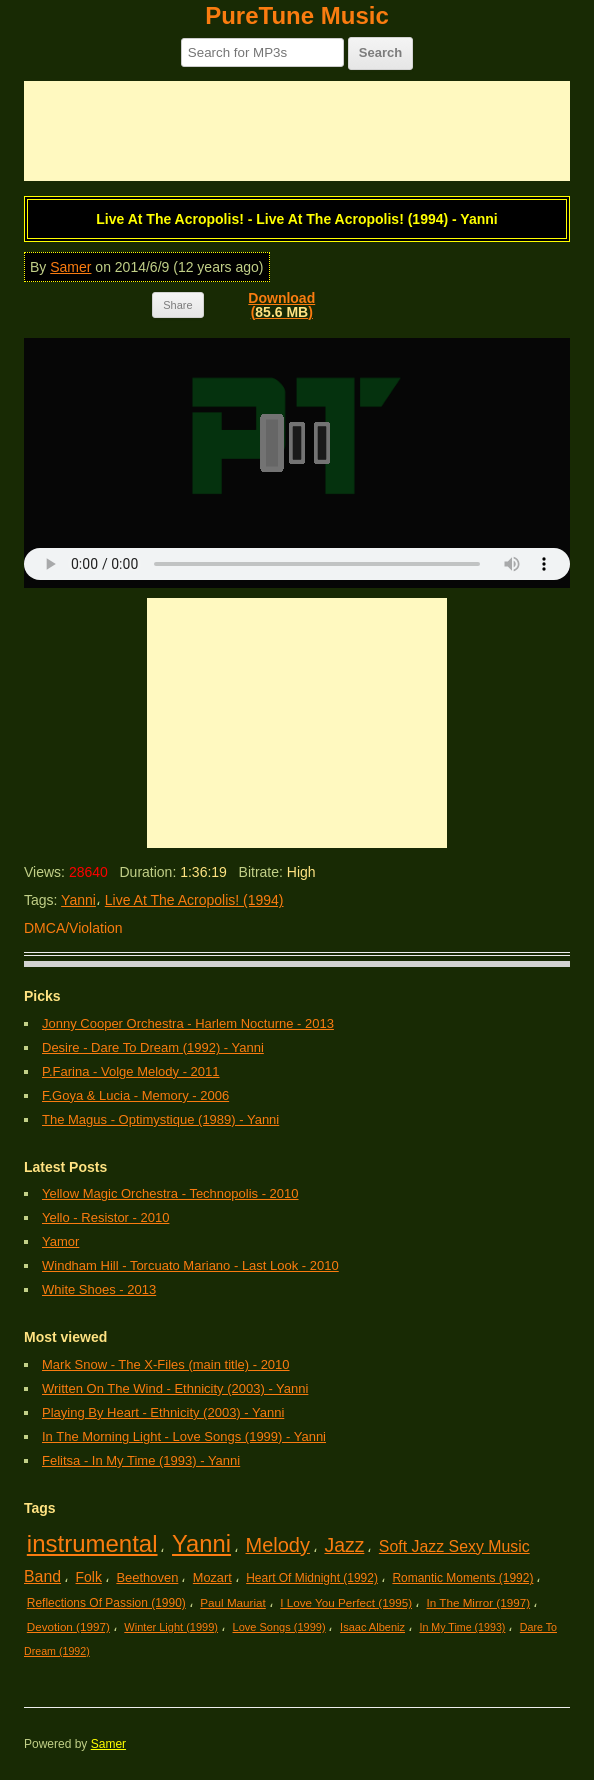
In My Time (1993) (463, 1627)
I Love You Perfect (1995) (346, 1602)
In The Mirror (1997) (479, 1602)
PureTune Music (297, 15)
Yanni (78, 900)
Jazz (344, 1545)
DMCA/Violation (73, 928)
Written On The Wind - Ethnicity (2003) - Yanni (175, 1388)
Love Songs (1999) (279, 1627)
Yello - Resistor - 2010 (105, 1217)
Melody (278, 1545)
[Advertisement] (297, 131)
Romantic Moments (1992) (462, 1578)
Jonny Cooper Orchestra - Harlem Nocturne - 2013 (188, 1023)
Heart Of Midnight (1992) (312, 1578)
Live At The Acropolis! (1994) (194, 900)
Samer (70, 267)
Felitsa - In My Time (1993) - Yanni (141, 1460)
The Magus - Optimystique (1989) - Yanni (160, 1119)
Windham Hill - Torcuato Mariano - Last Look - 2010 (190, 1265)
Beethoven (147, 1577)
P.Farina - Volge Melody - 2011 (131, 1071)
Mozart (212, 1577)
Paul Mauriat (233, 1602)
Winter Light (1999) (171, 1627)
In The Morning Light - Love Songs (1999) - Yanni (184, 1436)
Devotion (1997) (68, 1626)
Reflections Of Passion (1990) (106, 1603)
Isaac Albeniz (372, 1627)
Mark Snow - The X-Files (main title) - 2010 (166, 1364)
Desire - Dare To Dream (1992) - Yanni (153, 1047)
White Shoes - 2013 (99, 1289)
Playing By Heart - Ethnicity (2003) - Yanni (163, 1412)
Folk (89, 1577)
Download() (281, 305)
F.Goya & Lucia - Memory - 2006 (135, 1095)
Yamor (60, 1241)
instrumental (92, 1543)
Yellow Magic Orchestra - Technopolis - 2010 (170, 1193)
